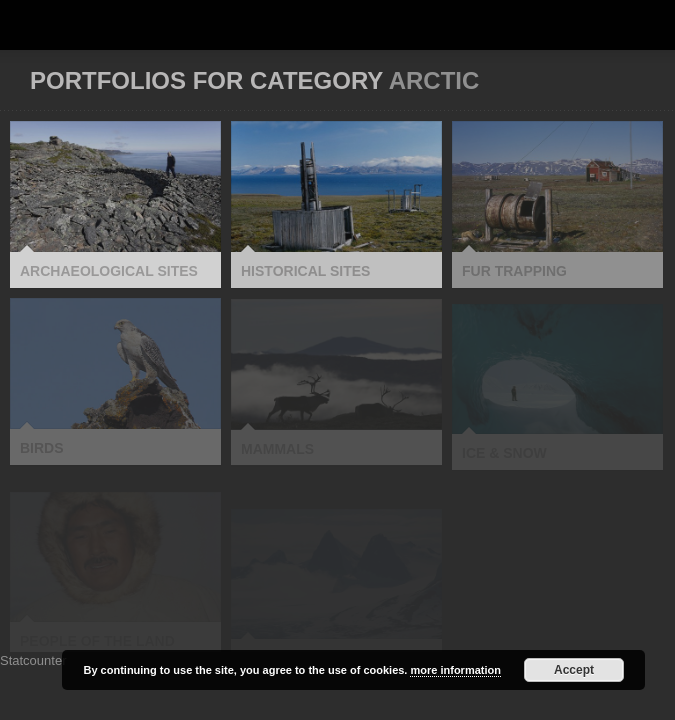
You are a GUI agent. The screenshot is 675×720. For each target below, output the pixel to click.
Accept (574, 670)
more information (455, 670)
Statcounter (33, 660)
